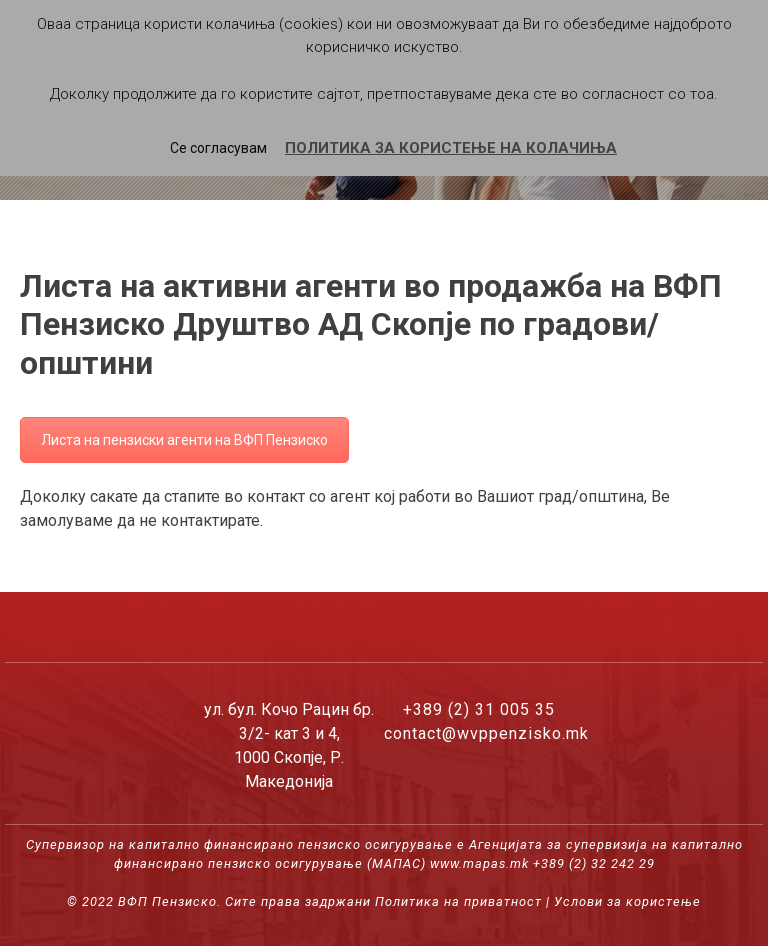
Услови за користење (627, 901)
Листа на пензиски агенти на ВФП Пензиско (184, 440)
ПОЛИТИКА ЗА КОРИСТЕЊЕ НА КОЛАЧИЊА (451, 148)
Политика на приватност (458, 901)
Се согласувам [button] (218, 148)
